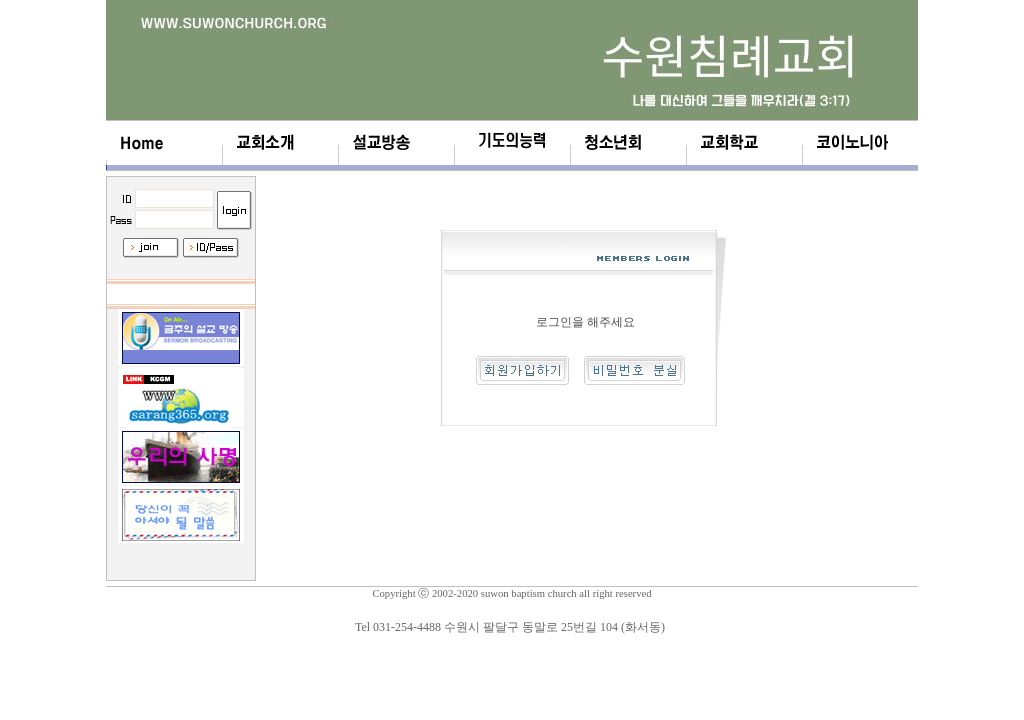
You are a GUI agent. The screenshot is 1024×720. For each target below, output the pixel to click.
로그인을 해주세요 (585, 322)
